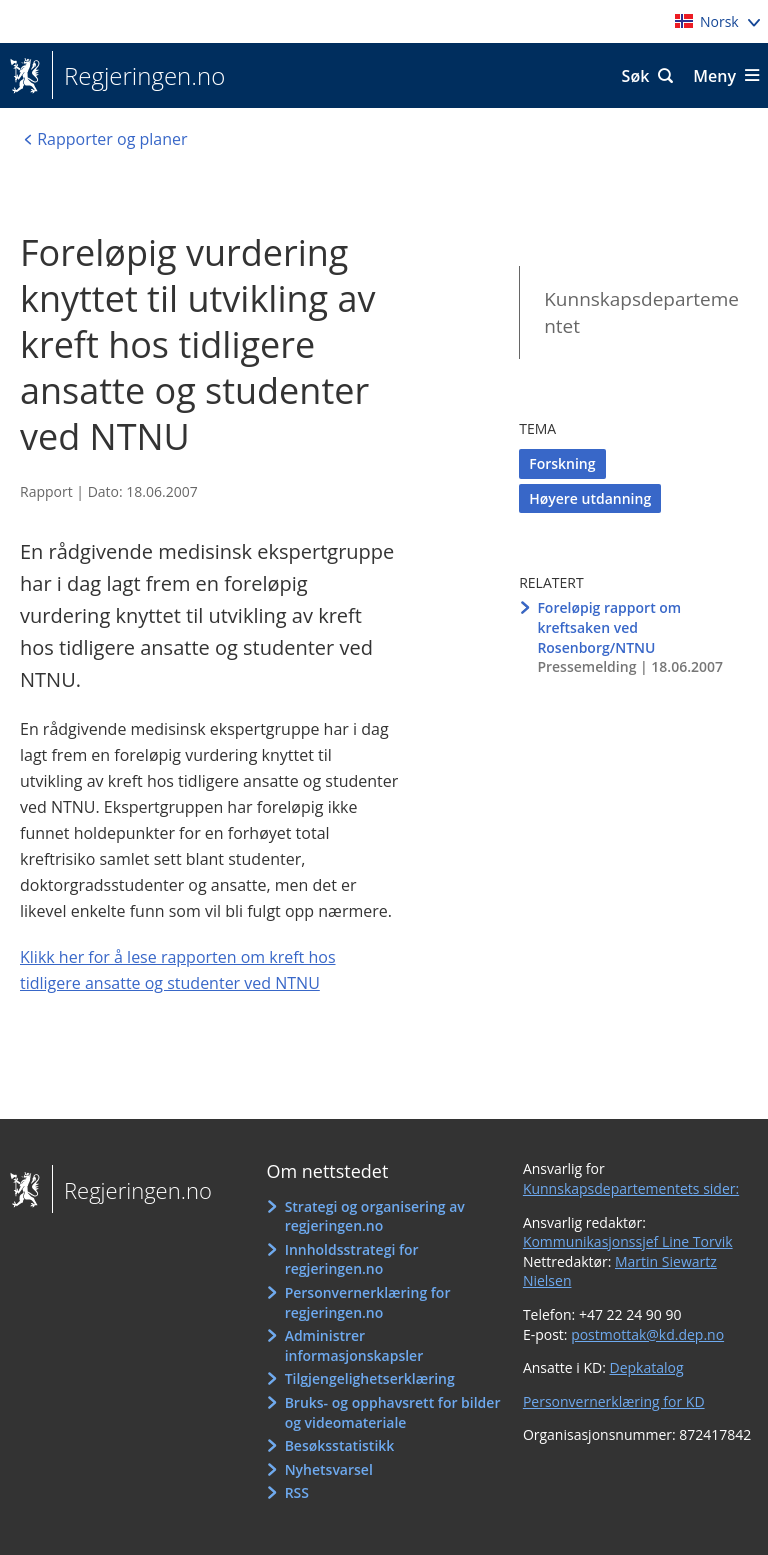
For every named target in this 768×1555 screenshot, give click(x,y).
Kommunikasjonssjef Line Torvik (628, 1241)
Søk (636, 76)
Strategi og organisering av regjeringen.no (375, 1216)
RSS (297, 1492)
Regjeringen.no (138, 76)
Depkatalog (646, 1367)
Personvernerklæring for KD (614, 1401)
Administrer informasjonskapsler (354, 1345)
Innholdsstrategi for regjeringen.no (352, 1259)
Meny (714, 76)
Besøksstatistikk (340, 1445)
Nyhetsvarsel (329, 1469)
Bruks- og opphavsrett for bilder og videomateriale (393, 1412)
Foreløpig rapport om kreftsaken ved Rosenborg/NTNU (609, 627)
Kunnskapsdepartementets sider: (631, 1188)
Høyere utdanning (590, 498)
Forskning (562, 463)
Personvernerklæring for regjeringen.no (368, 1302)
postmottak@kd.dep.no (647, 1334)
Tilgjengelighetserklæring (370, 1378)
